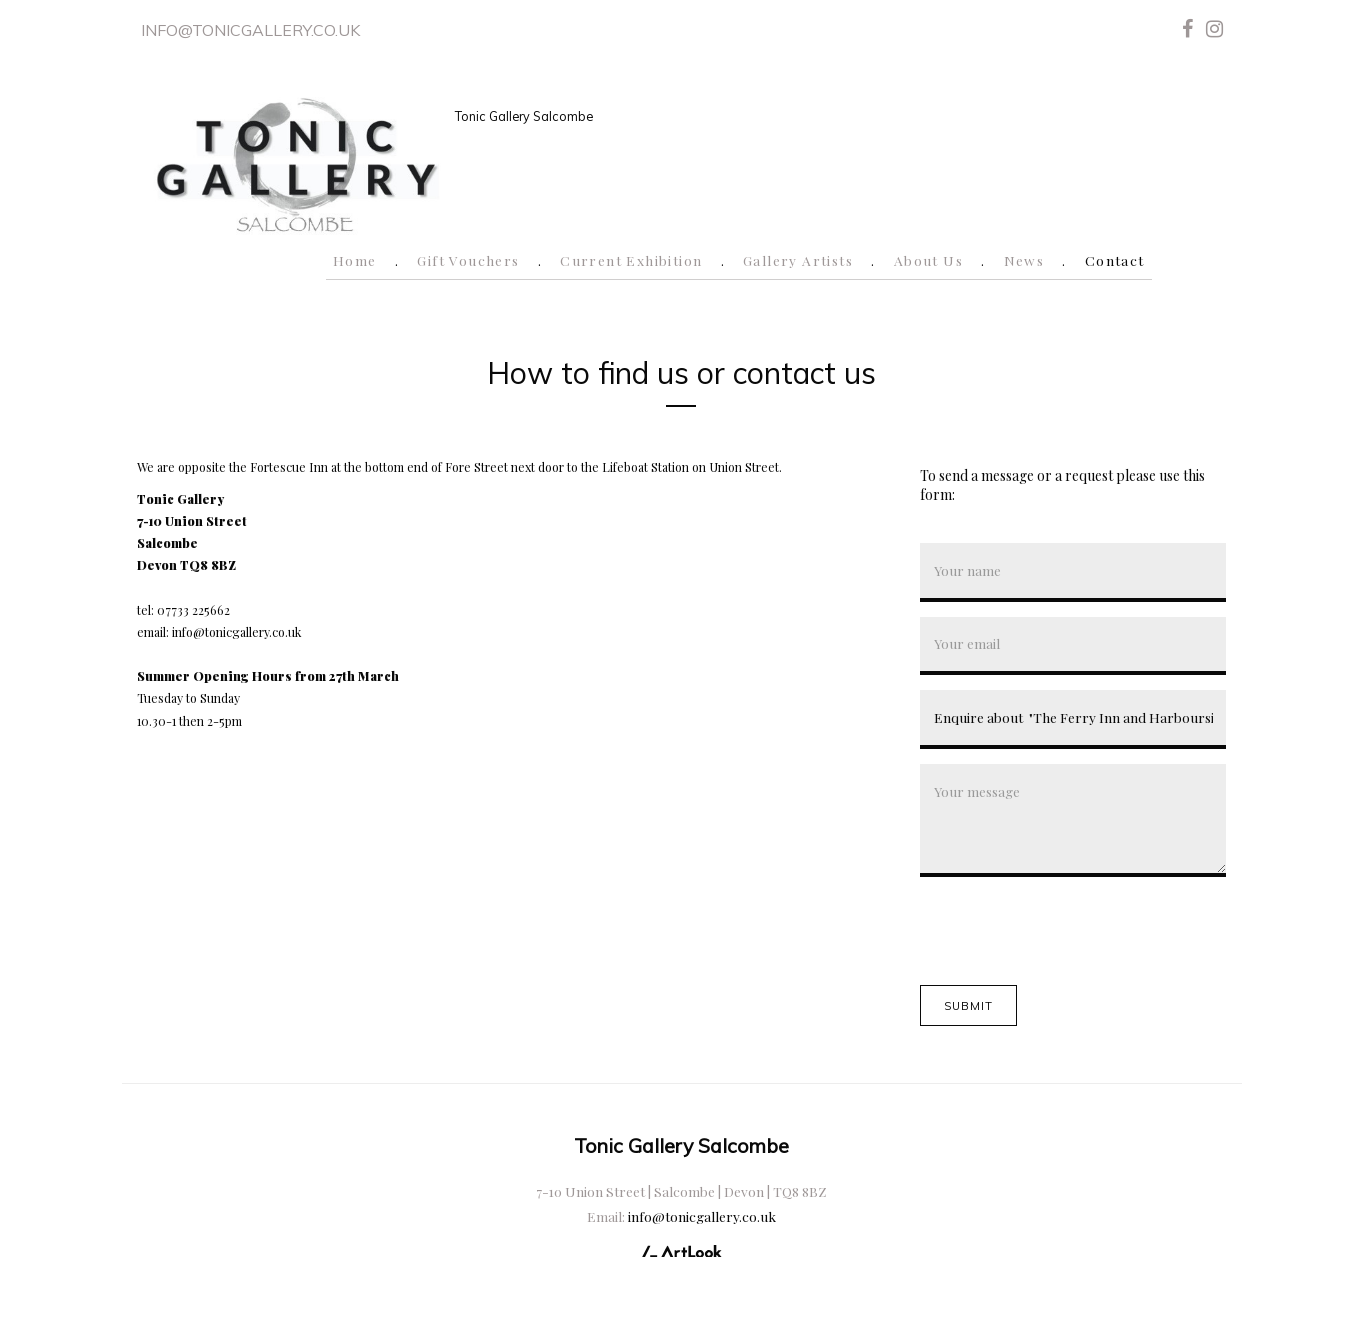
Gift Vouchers (468, 260)
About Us (928, 260)
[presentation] (1072, 931)
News (1024, 260)
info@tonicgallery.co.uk (250, 30)
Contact (1115, 260)
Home (355, 260)
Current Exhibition (631, 260)
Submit (969, 1006)
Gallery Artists (798, 260)
